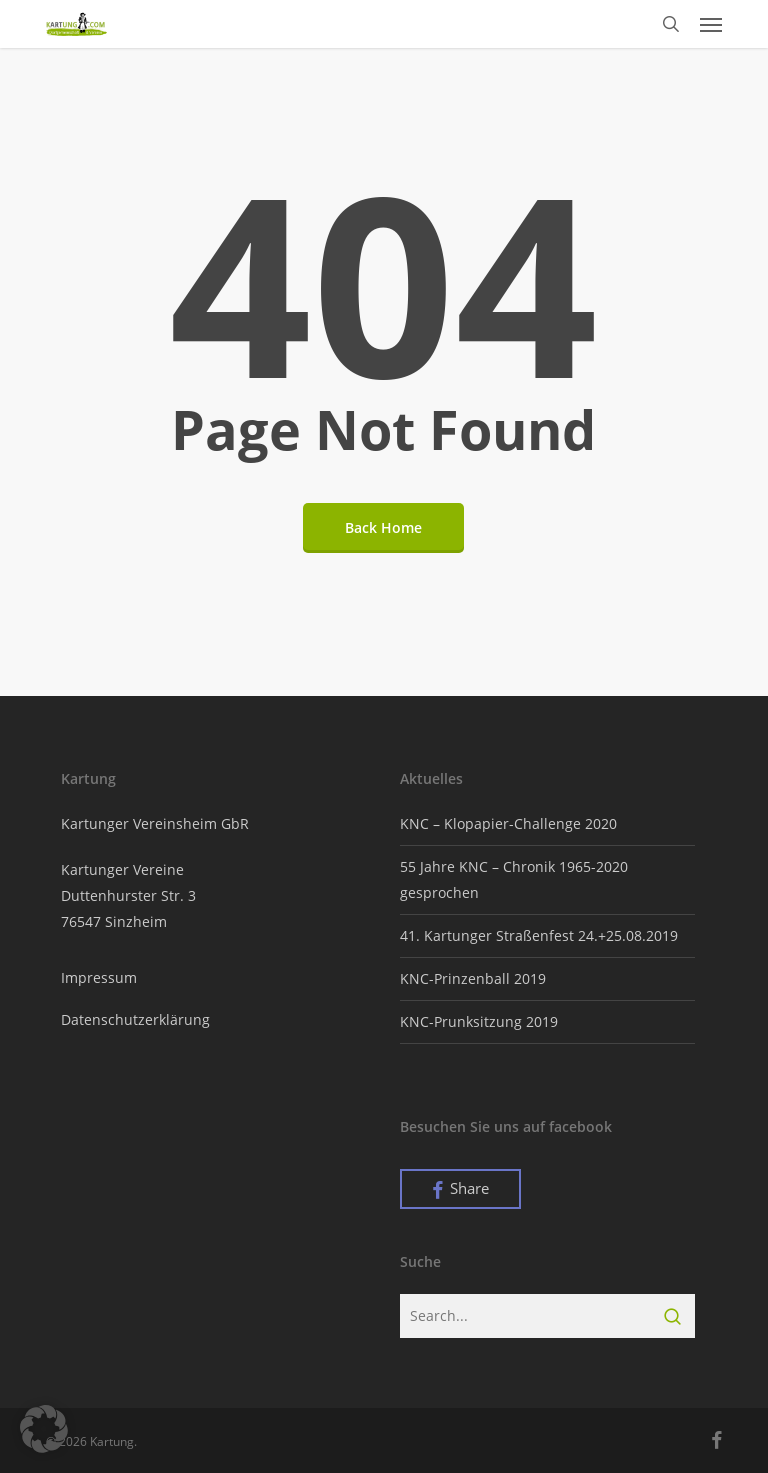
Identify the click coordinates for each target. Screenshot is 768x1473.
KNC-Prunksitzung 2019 (479, 1021)
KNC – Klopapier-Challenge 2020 (508, 823)
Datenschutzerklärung (135, 1019)
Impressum (99, 977)
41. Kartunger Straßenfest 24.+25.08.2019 (539, 935)
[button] (711, 24)
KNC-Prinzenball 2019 (473, 978)
